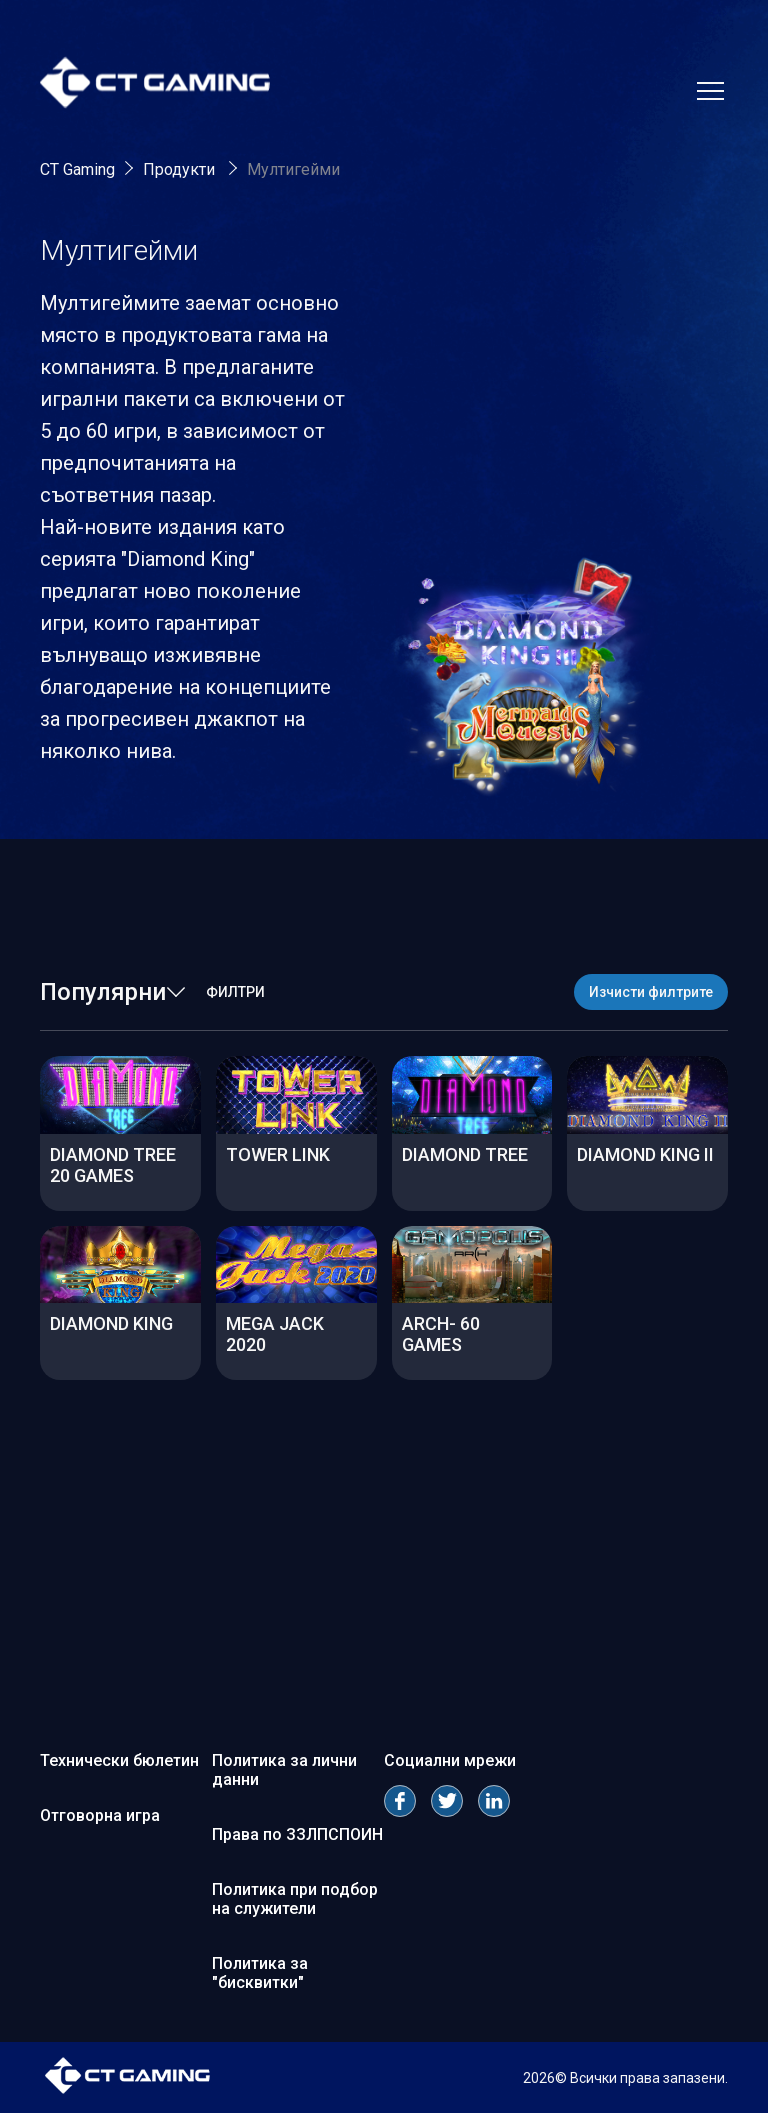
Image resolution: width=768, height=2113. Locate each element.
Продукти (181, 169)
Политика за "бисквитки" (260, 1973)
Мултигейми (293, 169)
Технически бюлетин (119, 1760)
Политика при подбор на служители (295, 1899)
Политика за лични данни (284, 1770)
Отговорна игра (100, 1815)
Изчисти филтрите (651, 992)
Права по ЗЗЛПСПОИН (297, 1834)
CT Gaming (77, 169)
